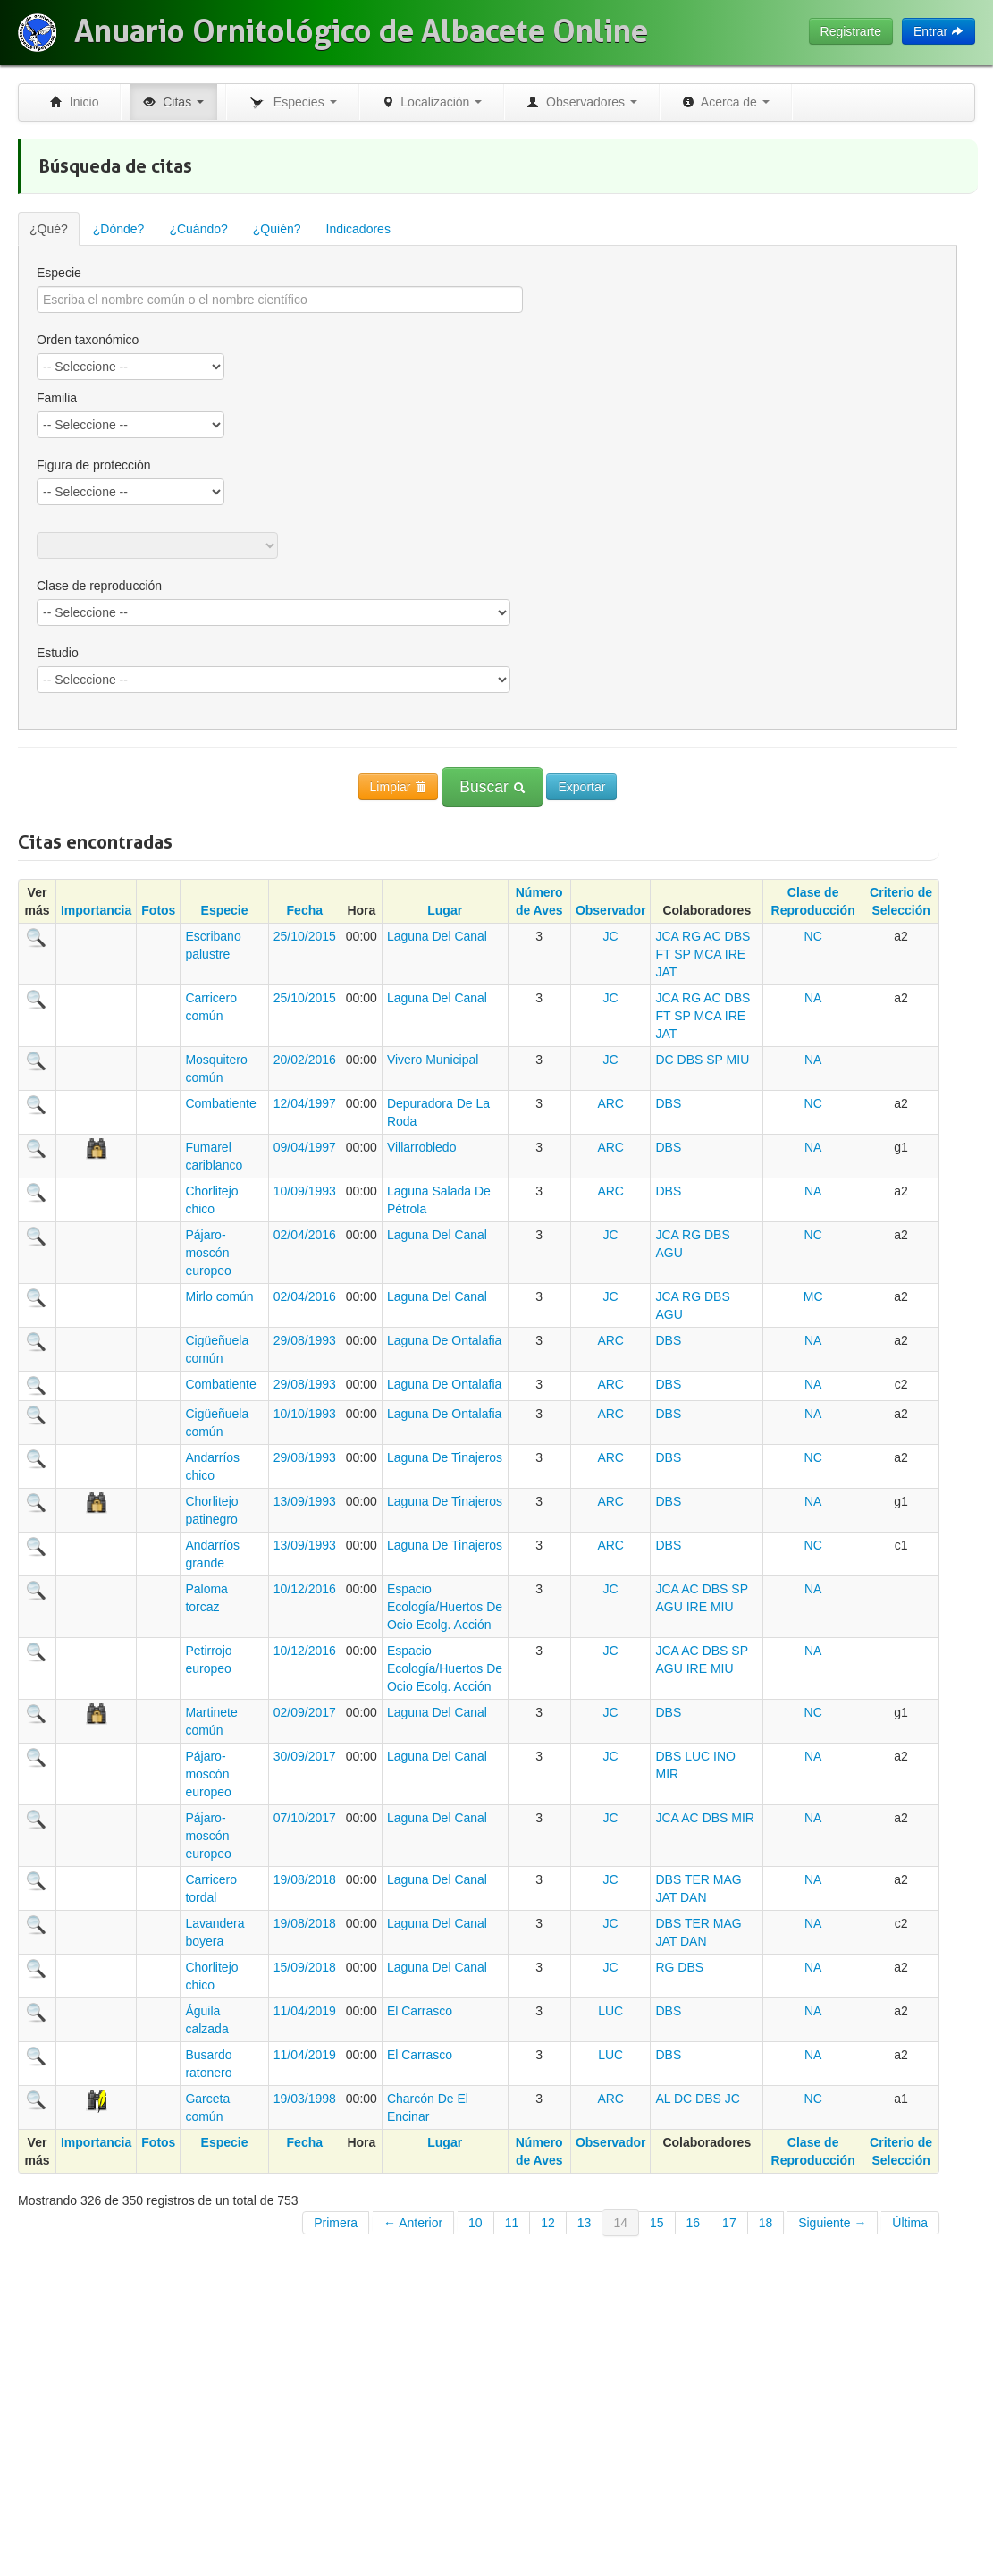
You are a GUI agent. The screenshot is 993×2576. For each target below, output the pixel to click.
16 (693, 2223)
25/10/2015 (304, 936)
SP (682, 954)
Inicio (74, 102)
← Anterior (412, 2223)
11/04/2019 (304, 2011)
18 (766, 2223)
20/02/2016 (304, 1059)
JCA (666, 936)
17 (729, 2223)
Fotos (158, 910)
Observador (611, 910)
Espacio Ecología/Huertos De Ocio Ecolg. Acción (444, 1607)
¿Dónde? (119, 229)
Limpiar (398, 787)
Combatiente (220, 1103)
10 (475, 2223)
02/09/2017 (304, 1712)
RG (691, 936)
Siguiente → (832, 2223)
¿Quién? (277, 229)
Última (910, 2223)
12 (548, 2223)
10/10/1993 (304, 1413)
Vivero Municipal (432, 1059)
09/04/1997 (304, 1147)
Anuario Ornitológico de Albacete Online (361, 31)
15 (657, 2223)
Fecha (305, 910)
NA (812, 998)
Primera (336, 2223)
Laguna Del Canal (437, 936)
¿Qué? (48, 229)
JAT (666, 972)
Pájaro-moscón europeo (208, 1253)
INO (724, 1756)
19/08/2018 (304, 1879)
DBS (738, 936)
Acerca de (726, 102)
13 (584, 2223)
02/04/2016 (304, 1235)
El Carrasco (419, 2011)
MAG (727, 1879)
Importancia (96, 910)
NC (813, 936)
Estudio (58, 653)
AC (711, 936)
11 (512, 2223)
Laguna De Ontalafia (444, 1340)
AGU (668, 1253)
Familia (57, 398)
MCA (707, 954)
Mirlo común (219, 1296)
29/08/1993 (304, 1340)
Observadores (581, 102)
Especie (59, 273)
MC (813, 1296)
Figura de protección (94, 465)
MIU (738, 1059)
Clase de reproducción (99, 586)
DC (664, 1059)
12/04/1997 (304, 1103)
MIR (666, 1774)
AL (662, 2098)
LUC (697, 1756)
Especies (292, 103)
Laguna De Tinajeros (444, 1457)
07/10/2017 (304, 1818)
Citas (173, 102)
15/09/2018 (304, 1967)
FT (662, 954)
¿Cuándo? (198, 229)
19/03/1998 (304, 2098)
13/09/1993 (304, 1501)
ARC (610, 1103)
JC (611, 936)
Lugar (444, 910)
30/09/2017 (304, 1756)
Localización (432, 102)
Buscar (492, 787)
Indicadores (358, 229)
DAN (693, 1897)
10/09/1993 (304, 1191)
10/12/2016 (304, 1589)
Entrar (938, 31)
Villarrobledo (422, 1147)
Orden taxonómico (88, 340)
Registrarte (850, 31)
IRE (735, 954)
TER (697, 1879)
